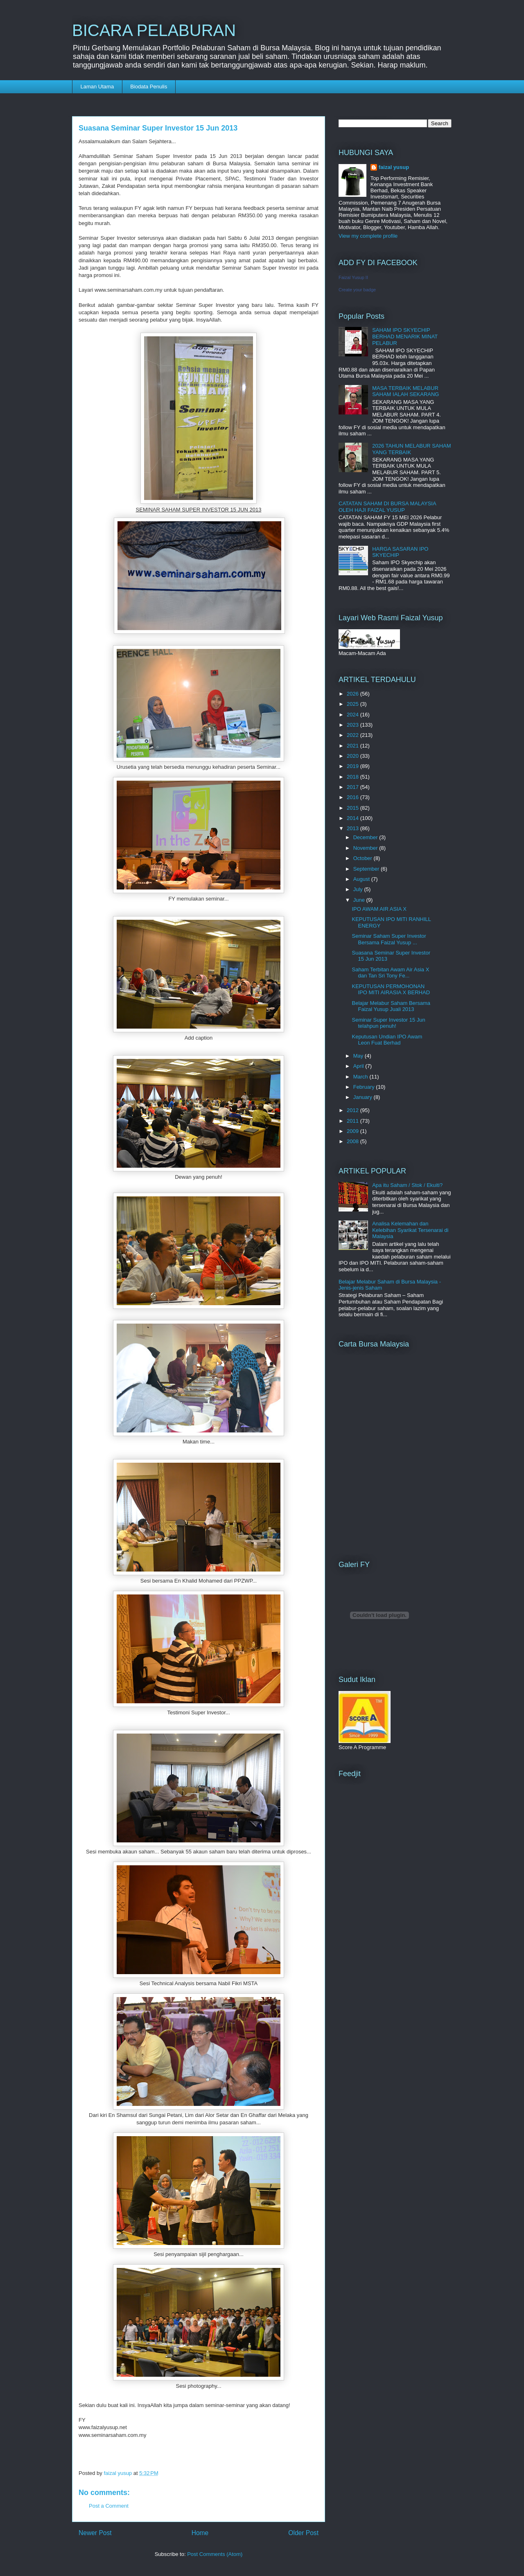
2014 (353, 818)
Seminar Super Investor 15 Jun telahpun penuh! (388, 1023)
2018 (353, 777)
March (361, 1077)
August (362, 879)
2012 (353, 1110)
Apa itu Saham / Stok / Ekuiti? (407, 1185)
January (363, 1097)
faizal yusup (394, 167)
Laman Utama (97, 86)
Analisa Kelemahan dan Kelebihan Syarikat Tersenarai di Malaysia (410, 1229)
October (363, 858)
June (359, 900)
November (366, 848)
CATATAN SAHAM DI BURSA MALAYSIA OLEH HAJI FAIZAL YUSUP (387, 506)
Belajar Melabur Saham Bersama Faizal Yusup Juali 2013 (391, 1006)
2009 (353, 1131)
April (359, 1066)
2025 (353, 704)
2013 (353, 828)
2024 (353, 715)
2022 (353, 735)
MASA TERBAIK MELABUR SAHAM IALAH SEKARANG (405, 391)
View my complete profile (368, 236)
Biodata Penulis (148, 86)
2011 (353, 1121)
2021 (353, 746)
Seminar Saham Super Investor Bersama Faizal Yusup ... (389, 939)
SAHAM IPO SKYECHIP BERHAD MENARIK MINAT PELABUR (405, 336)
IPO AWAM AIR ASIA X (379, 909)
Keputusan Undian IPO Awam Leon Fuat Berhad (387, 1040)
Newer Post (95, 2532)
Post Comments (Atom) (214, 2554)
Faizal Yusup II (353, 277)
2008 (353, 1141)
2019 (353, 766)
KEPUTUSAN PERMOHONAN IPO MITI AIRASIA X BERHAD (391, 989)
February (364, 1087)
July (358, 889)
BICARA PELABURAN (154, 30)
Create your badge (357, 289)
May (359, 1056)
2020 (353, 756)
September (367, 869)
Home (200, 2532)
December (366, 837)
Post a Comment (109, 2506)
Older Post (303, 2532)
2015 (353, 808)
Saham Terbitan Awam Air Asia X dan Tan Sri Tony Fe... (390, 972)
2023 (353, 725)
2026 (353, 694)
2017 (353, 787)
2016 (353, 797)
